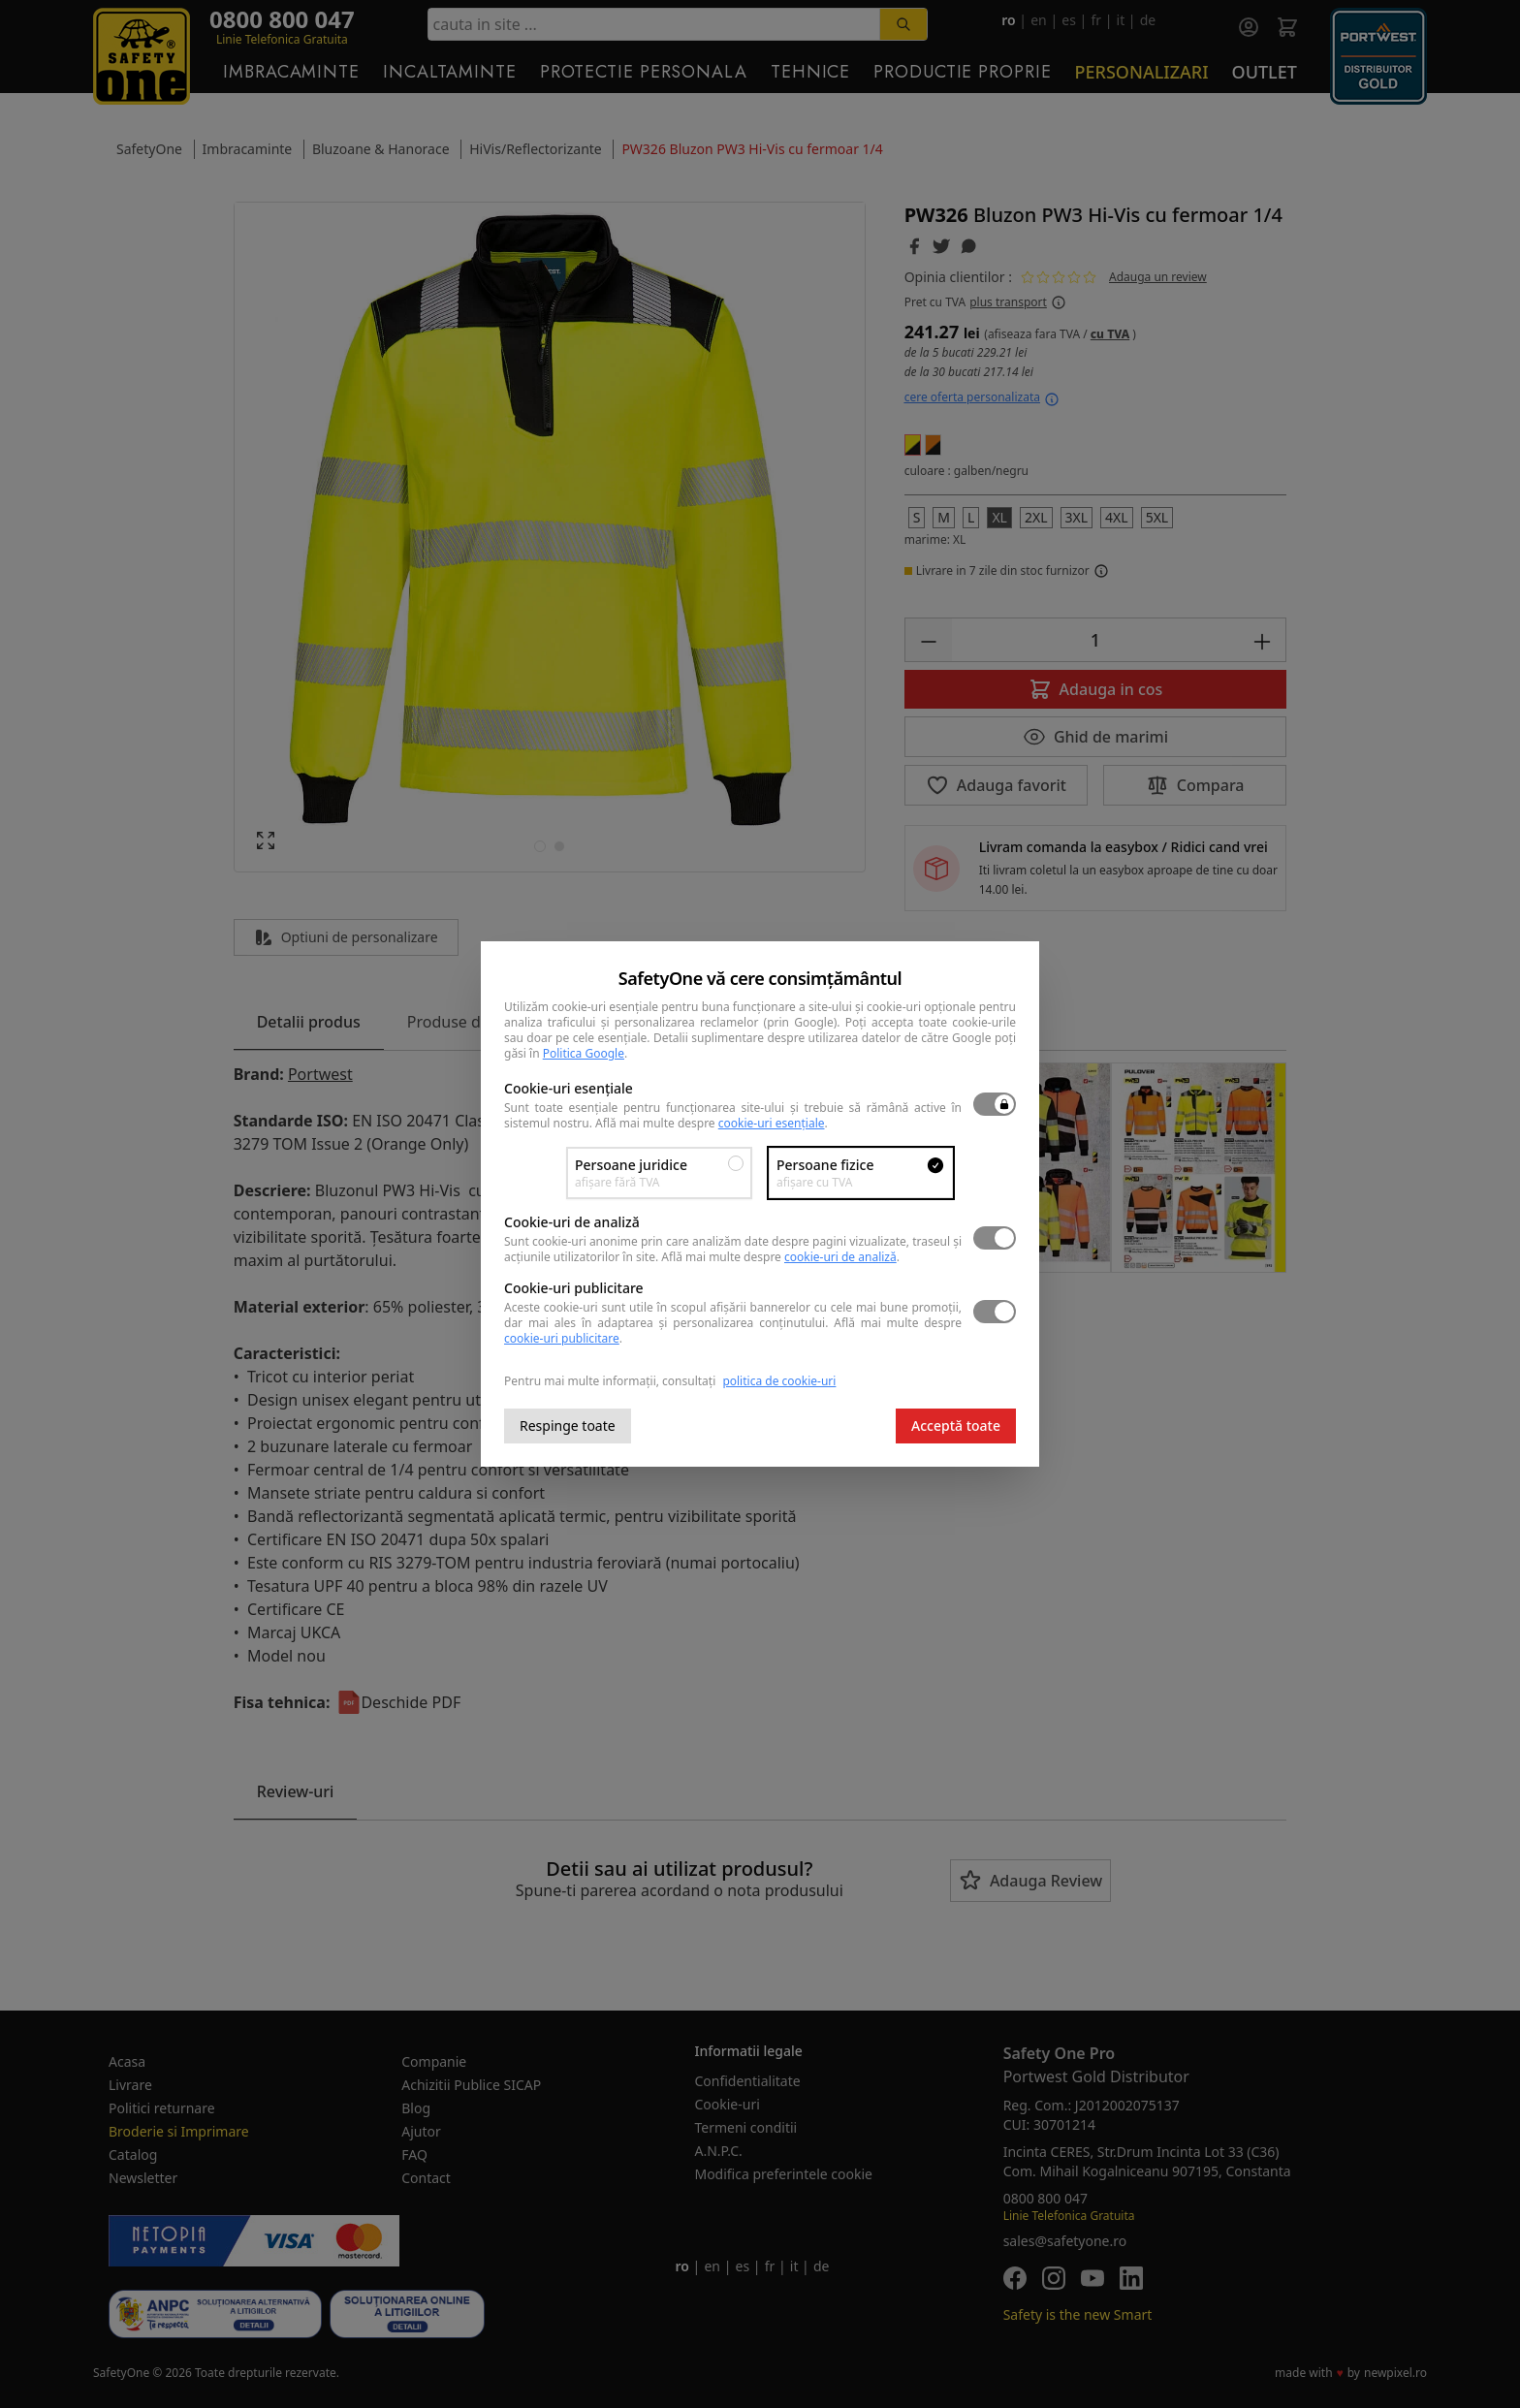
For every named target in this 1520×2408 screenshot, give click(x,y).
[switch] (994, 1104)
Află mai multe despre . (711, 1123)
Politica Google (583, 1053)
